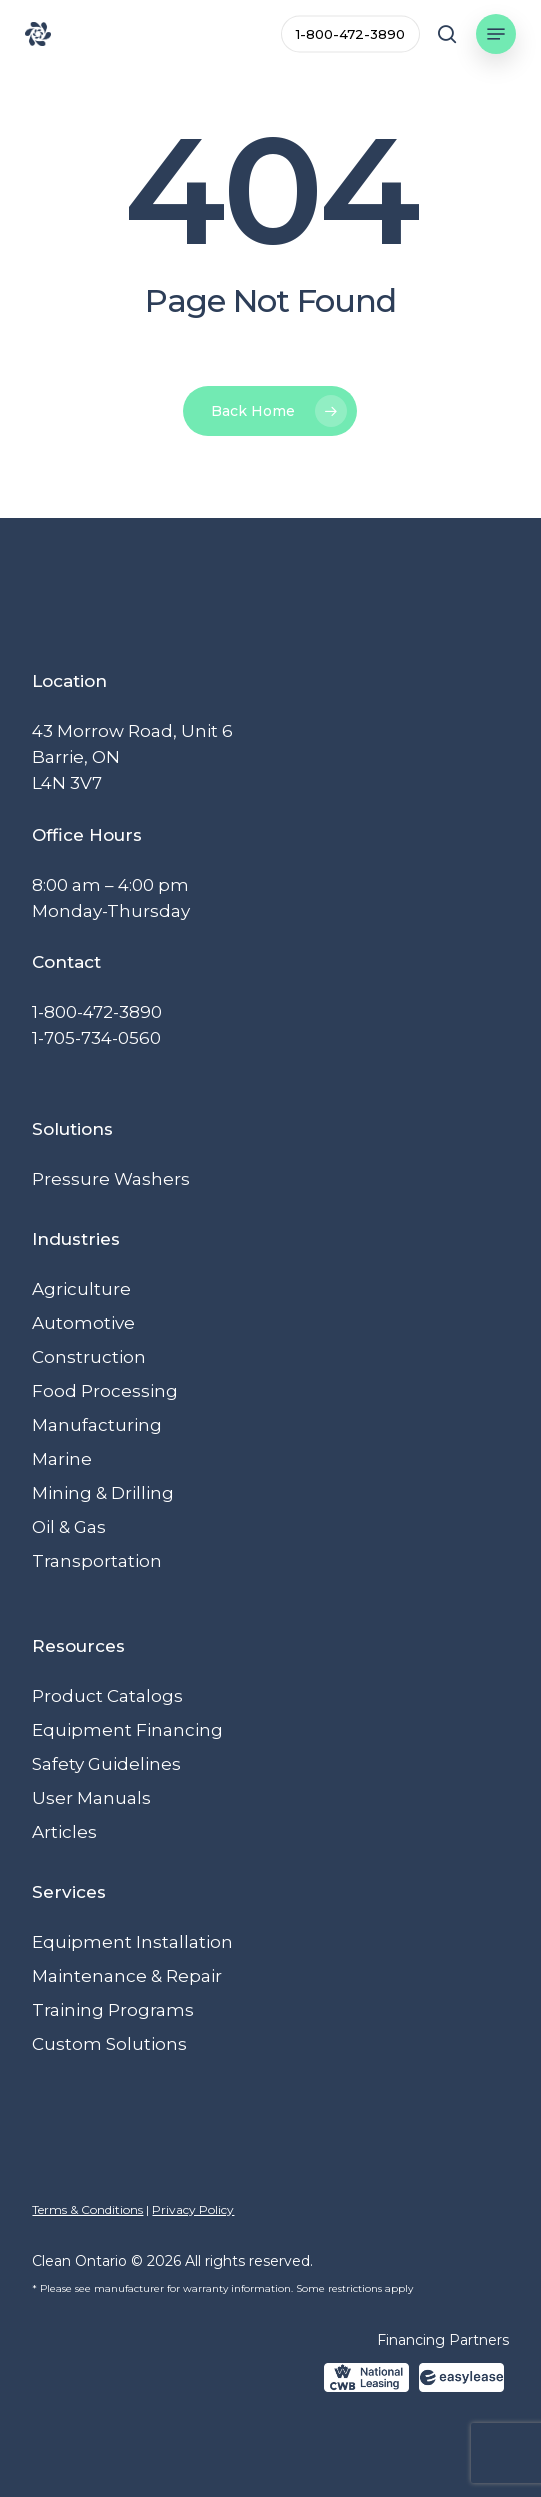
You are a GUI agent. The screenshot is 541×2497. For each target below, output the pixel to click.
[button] (496, 34)
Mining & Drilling (103, 1493)
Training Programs (113, 2010)
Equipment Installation (132, 1942)
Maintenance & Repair (127, 1976)
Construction (89, 1357)
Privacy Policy (193, 2209)
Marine (62, 1459)
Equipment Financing (127, 1730)
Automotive (83, 1323)
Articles (64, 1832)
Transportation (97, 1561)
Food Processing (105, 1391)
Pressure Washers (111, 1179)
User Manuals (91, 1798)
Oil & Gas (69, 1527)
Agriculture (81, 1289)
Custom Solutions (109, 2044)
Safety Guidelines (106, 1764)
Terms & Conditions (87, 2209)
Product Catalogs (107, 1696)
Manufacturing (97, 1425)
